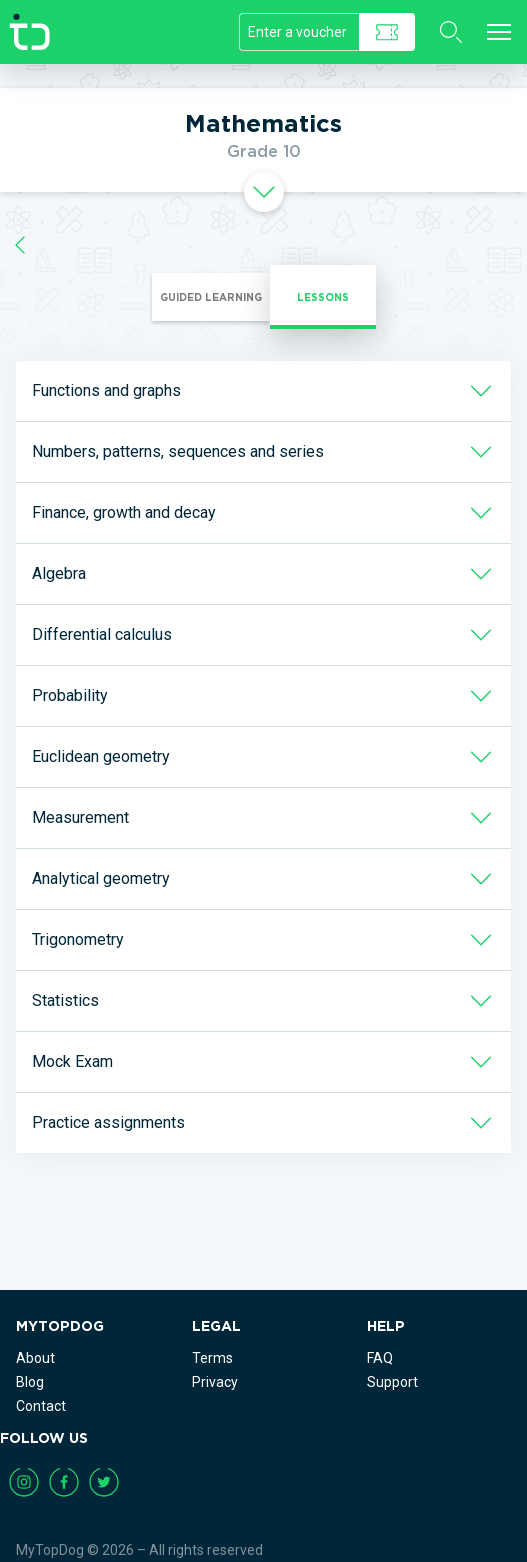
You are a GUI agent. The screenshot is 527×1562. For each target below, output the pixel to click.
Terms (212, 1358)
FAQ (380, 1358)
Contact (41, 1406)
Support (392, 1382)
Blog (30, 1382)
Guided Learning (211, 297)
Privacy (215, 1382)
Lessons (323, 297)
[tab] (263, 192)
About (35, 1358)
